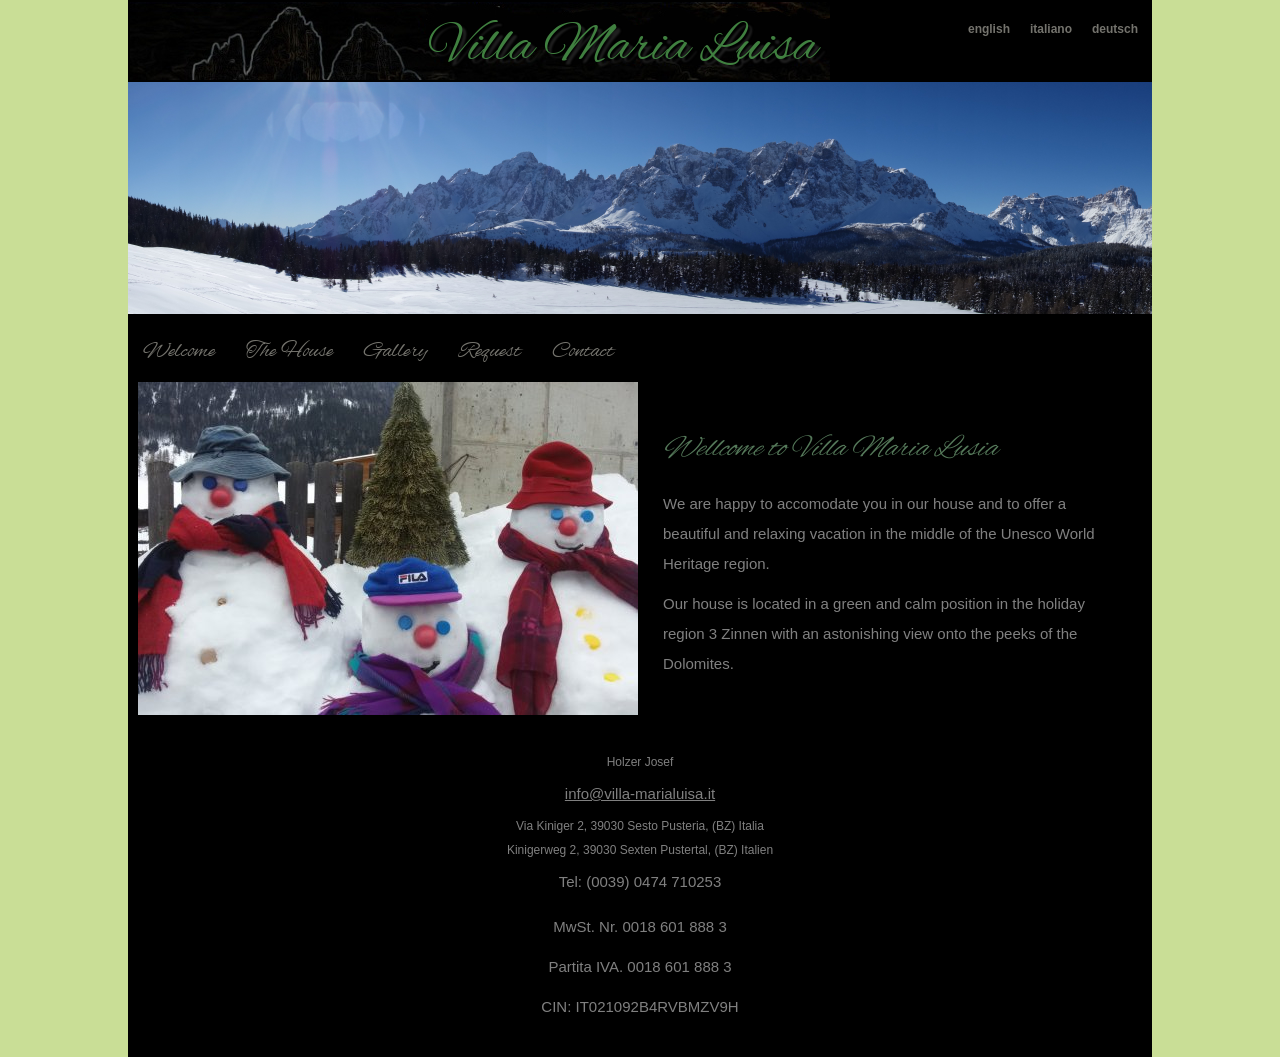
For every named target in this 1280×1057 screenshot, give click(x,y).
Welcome (179, 351)
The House (289, 351)
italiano (1051, 29)
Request (490, 351)
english (989, 29)
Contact (583, 351)
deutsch (1115, 29)
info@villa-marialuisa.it (640, 793)
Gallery (396, 351)
